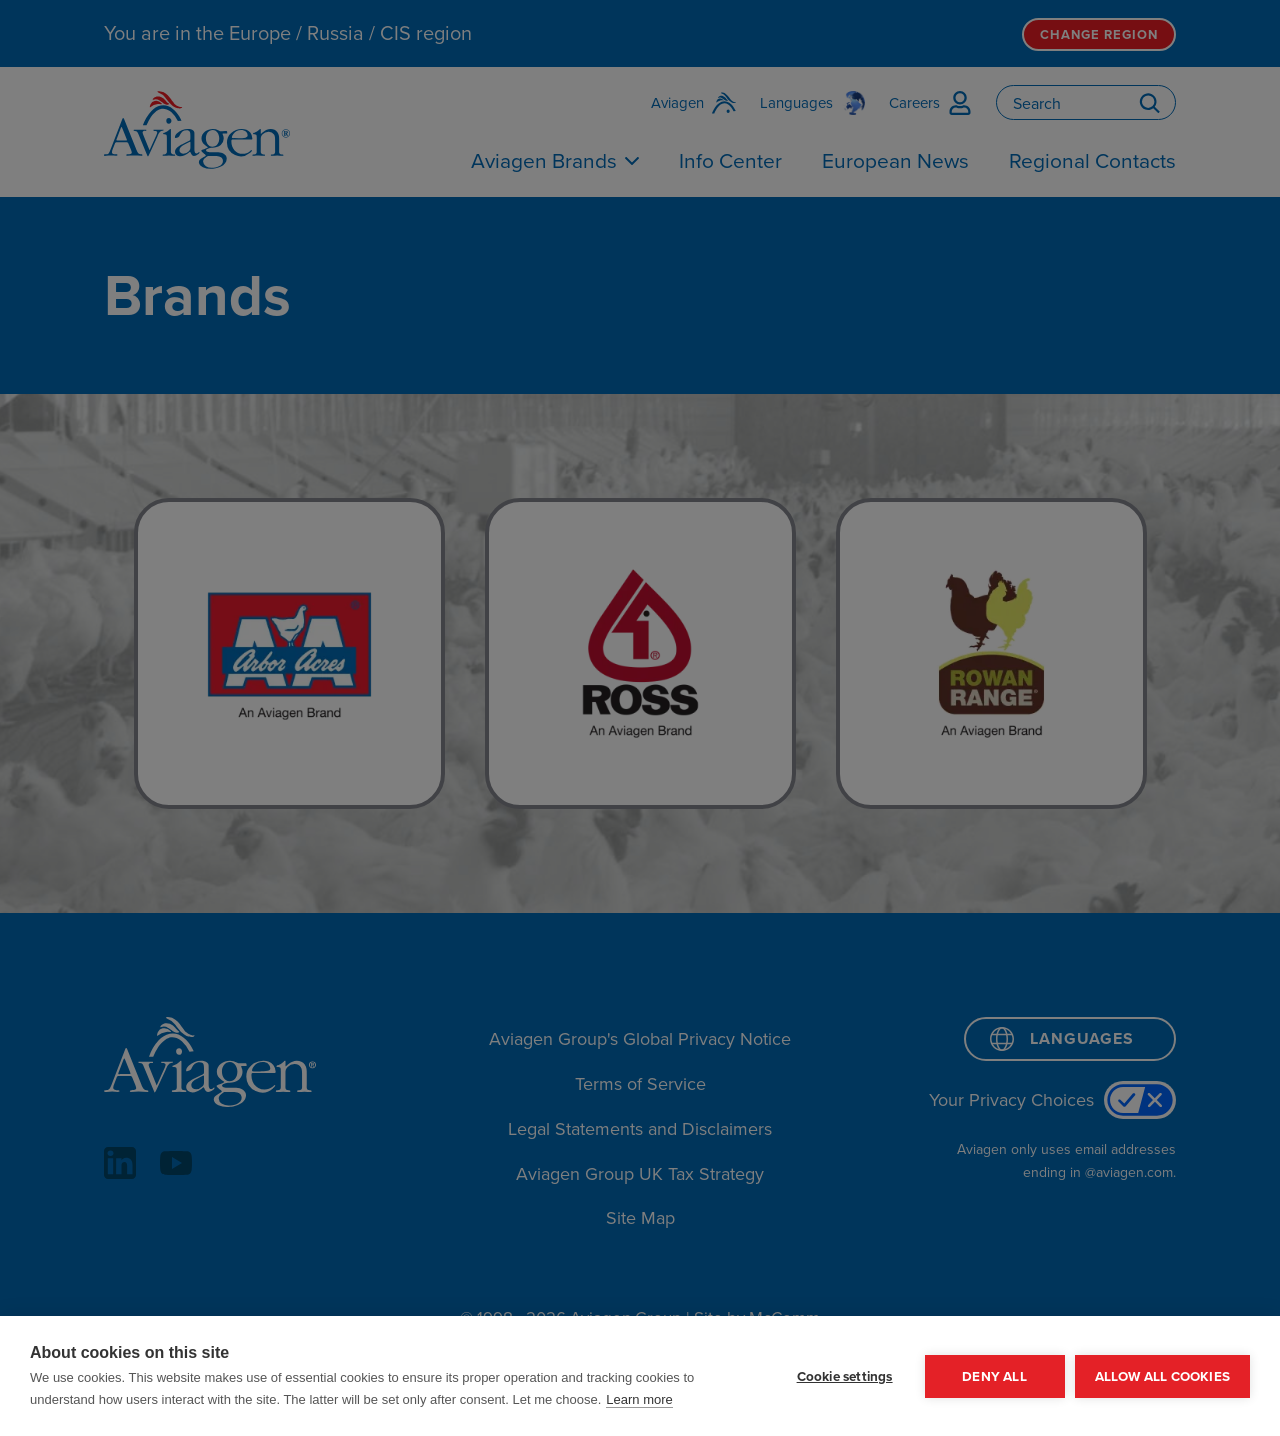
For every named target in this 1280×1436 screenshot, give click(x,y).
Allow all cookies (1162, 1376)
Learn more (639, 1399)
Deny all (994, 1376)
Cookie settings (845, 1376)
